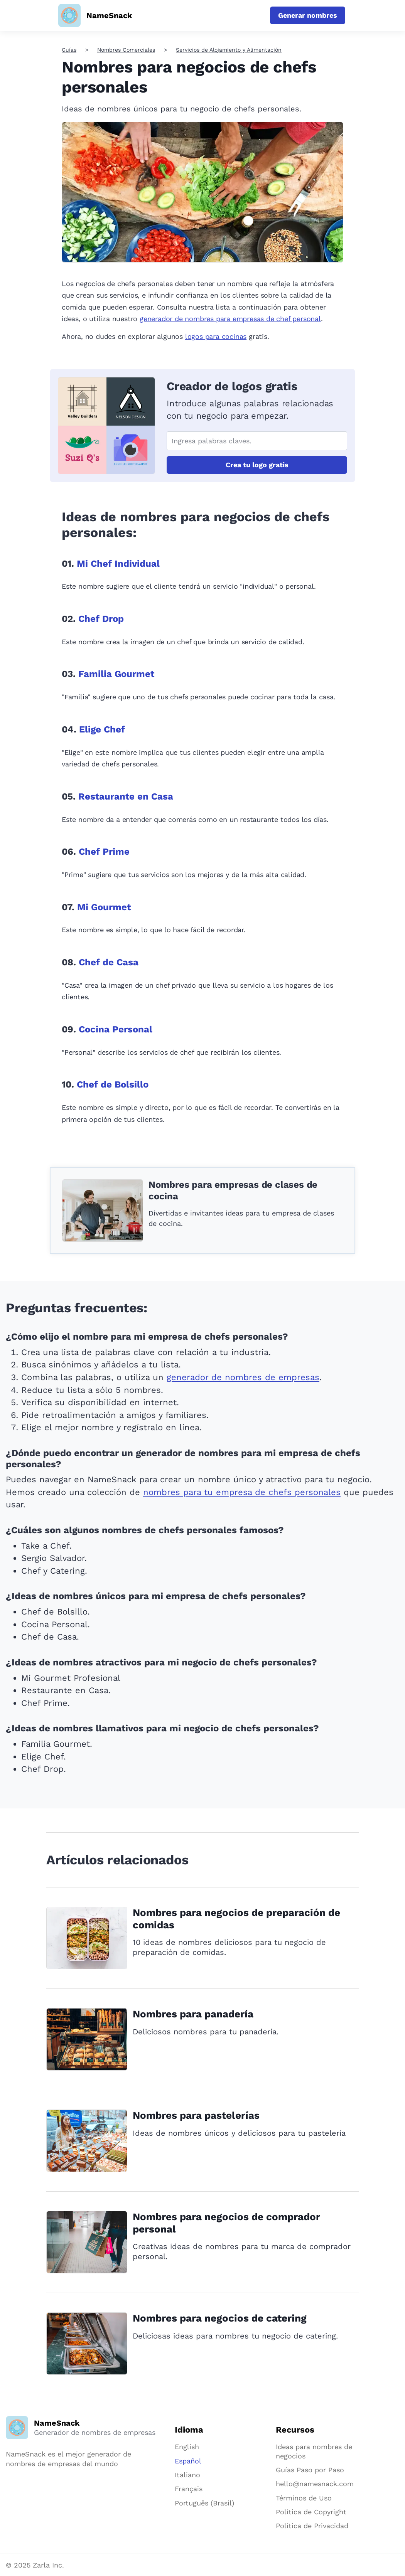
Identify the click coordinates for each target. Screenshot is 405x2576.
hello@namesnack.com (315, 2484)
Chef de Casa (108, 962)
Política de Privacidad (312, 2526)
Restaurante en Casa (125, 796)
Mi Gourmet (104, 907)
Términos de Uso (304, 2498)
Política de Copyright (311, 2512)
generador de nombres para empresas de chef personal (230, 319)
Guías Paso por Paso (310, 2470)
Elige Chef (102, 729)
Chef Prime (104, 851)
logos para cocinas (215, 336)
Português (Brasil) (204, 2503)
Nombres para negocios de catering (220, 2318)
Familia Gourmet (116, 673)
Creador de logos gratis (232, 386)
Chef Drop (101, 618)
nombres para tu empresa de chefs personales (242, 1492)
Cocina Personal (115, 1029)
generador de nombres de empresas (243, 1377)
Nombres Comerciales (126, 50)
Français (188, 2489)
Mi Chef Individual (118, 563)
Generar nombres (307, 15)
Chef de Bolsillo (112, 1084)
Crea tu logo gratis (257, 465)
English (187, 2447)
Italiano (187, 2475)
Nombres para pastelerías (196, 2115)
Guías (69, 50)
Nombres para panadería (193, 2014)
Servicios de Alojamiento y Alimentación (229, 50)
